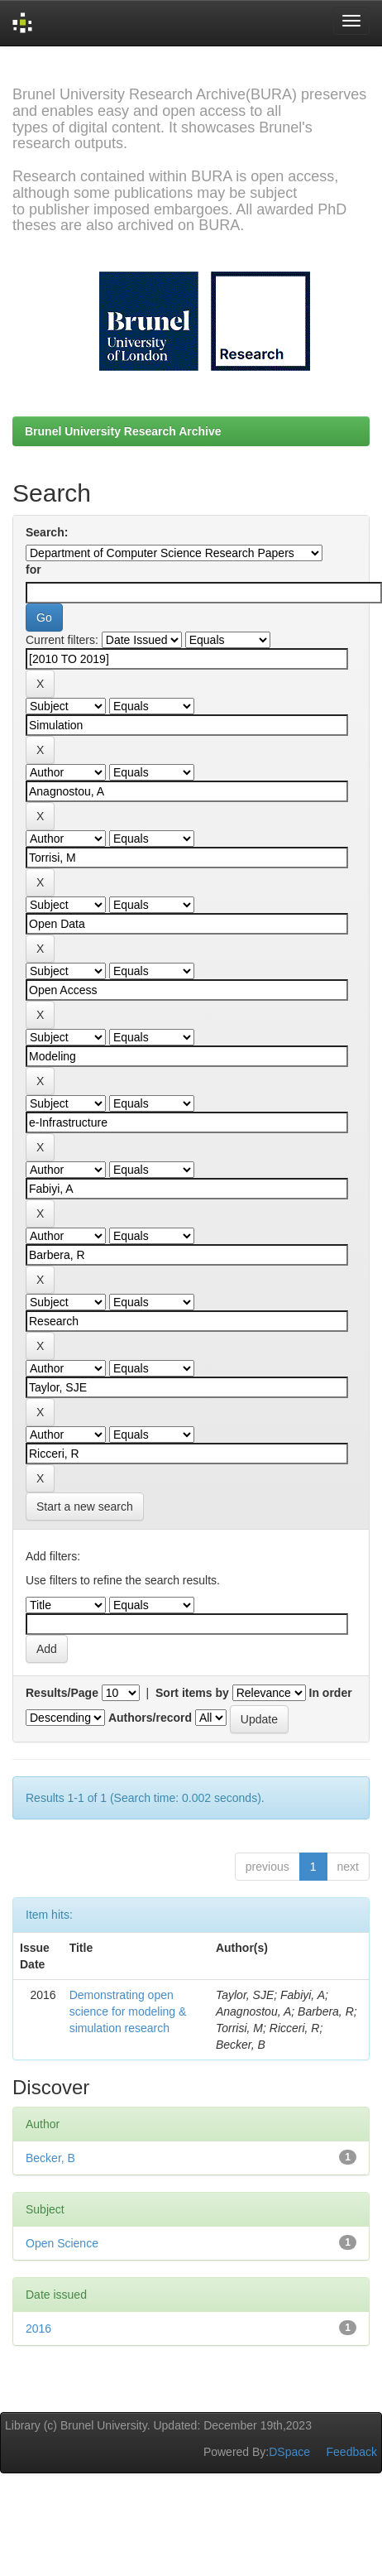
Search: (47, 532)
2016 (38, 2328)
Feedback (352, 2451)
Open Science (62, 2243)
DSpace (289, 2451)
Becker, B (50, 2158)
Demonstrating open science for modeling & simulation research (128, 2011)
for (33, 569)
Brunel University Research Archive (123, 431)
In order (330, 1692)
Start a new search (84, 1506)
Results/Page (62, 1692)
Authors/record (150, 1717)
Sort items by (192, 1692)
